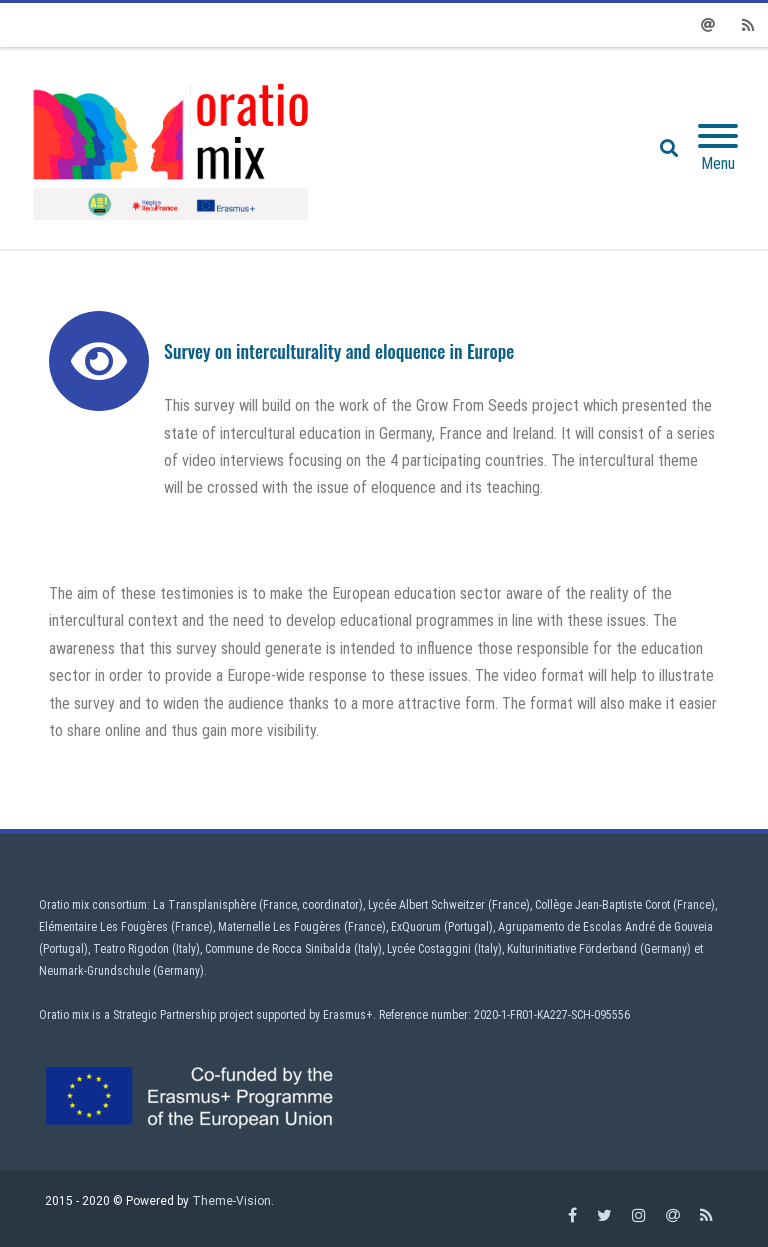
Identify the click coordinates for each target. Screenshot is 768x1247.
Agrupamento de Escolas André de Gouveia (605, 927)
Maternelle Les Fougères (279, 927)
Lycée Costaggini (429, 949)
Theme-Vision (231, 1201)
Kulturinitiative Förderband (572, 949)
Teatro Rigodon (131, 949)
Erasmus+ (348, 1015)
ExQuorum (416, 927)
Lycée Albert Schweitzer (426, 905)
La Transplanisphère (204, 905)
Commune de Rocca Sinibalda (278, 949)
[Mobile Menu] (718, 148)
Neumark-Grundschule (94, 971)
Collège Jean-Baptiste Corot (602, 905)
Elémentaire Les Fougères (103, 927)
